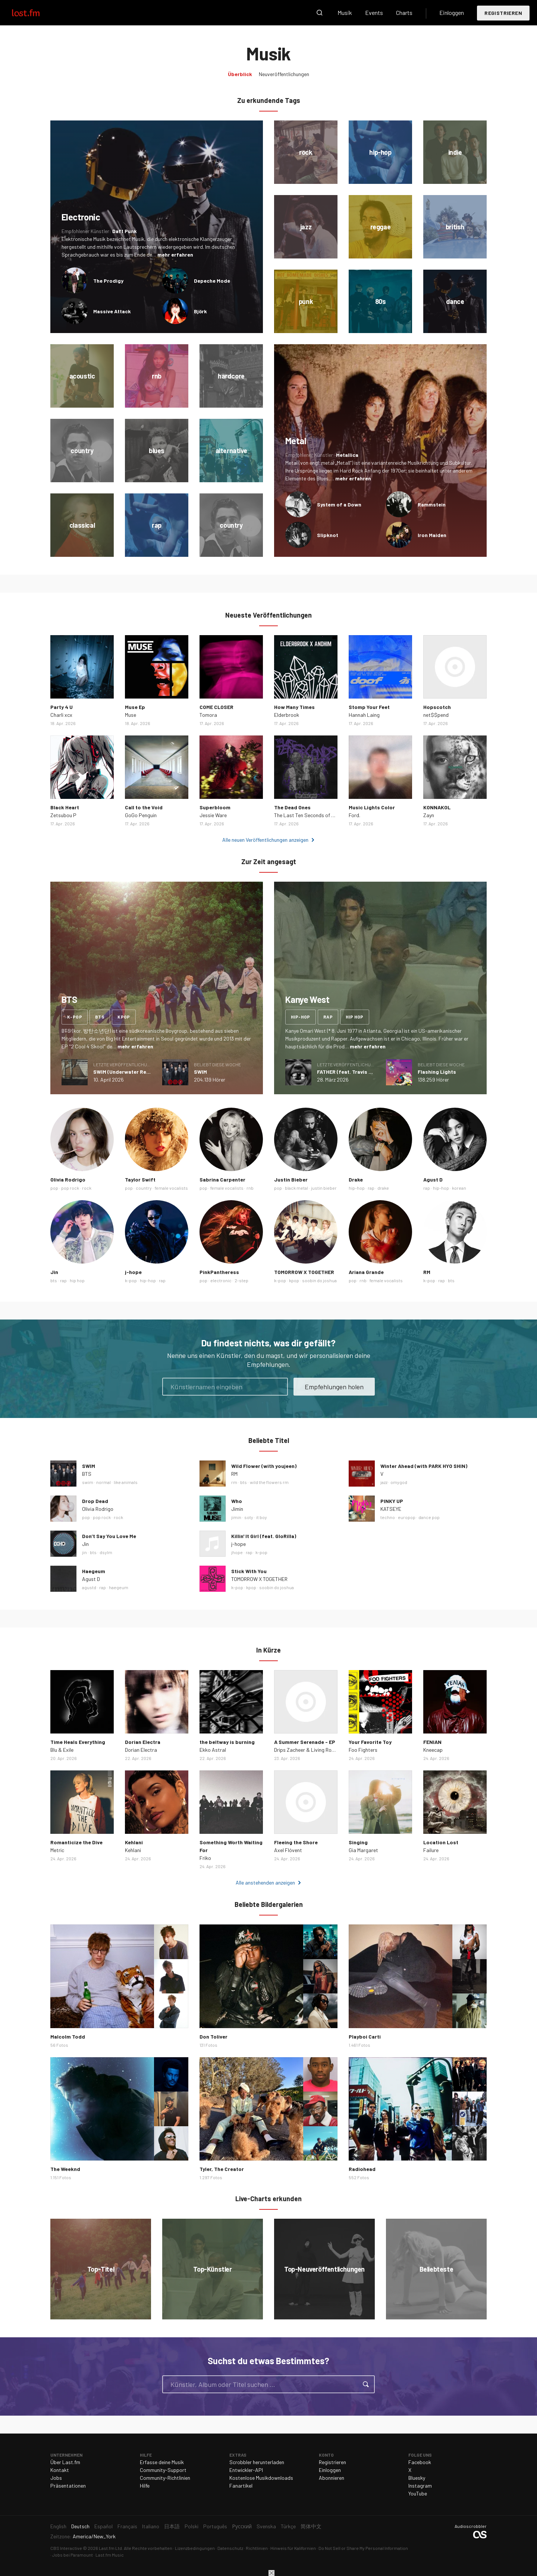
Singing (358, 1842)
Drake (356, 1179)
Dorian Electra (142, 1742)
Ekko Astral (213, 1750)
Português (215, 2526)
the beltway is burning (227, 1742)
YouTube (417, 2493)
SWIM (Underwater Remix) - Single (135, 1072)
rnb (250, 1187)
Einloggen (451, 12)
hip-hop (300, 1016)
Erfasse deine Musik (162, 2462)
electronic (221, 1280)
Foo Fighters (363, 1750)
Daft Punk (124, 231)
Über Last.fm (65, 2462)
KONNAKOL (436, 807)
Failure (431, 1850)
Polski (191, 2526)
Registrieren (503, 13)
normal (103, 1482)
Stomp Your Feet (369, 707)
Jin (54, 1272)
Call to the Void (144, 807)
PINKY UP (391, 1501)
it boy (261, 1517)
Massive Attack (112, 311)
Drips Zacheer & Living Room (306, 1750)
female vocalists (171, 1187)
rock (86, 1187)
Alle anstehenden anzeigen (265, 1882)
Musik (344, 12)
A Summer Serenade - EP (304, 1742)
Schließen (271, 2573)
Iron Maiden (432, 535)
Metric (57, 1850)
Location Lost (440, 1842)
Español (103, 2526)
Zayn (428, 815)
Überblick (240, 74)
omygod (398, 1482)
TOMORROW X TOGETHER (304, 1272)
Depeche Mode (212, 280)
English (58, 2526)
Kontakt (59, 2470)
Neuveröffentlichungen (284, 74)
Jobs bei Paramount (72, 2554)
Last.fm (34, 12)
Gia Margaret (363, 1850)
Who (236, 1501)
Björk (200, 311)
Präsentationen (68, 2485)
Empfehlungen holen (334, 1387)
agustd (89, 1587)
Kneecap (433, 1750)
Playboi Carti (365, 2036)
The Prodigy (108, 280)
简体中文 (311, 2526)
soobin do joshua (319, 1280)
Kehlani (134, 1842)
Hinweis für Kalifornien (293, 2548)
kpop (123, 1016)
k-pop (74, 1016)
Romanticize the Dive (76, 1842)
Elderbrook (286, 715)
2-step (241, 1280)
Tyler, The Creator (222, 2169)
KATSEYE (390, 1509)
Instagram (420, 2485)
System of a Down (339, 504)
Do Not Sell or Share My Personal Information (363, 2548)
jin (84, 1552)
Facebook (419, 2462)
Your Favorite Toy (370, 1742)
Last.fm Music (109, 2554)
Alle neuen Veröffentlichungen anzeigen (265, 840)
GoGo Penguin (141, 815)
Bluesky (416, 2478)
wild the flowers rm (269, 1482)
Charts (404, 12)
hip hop (355, 1016)
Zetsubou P (63, 815)
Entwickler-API (246, 2470)
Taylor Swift (140, 1179)
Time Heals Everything (77, 1742)
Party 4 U (61, 707)
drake (383, 1187)
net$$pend (436, 715)
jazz (383, 1482)
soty (248, 1517)
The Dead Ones (292, 807)
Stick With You (249, 1571)
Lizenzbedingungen (195, 2548)
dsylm (106, 1552)
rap (328, 1016)
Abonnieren (331, 2478)
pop (54, 1187)
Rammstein (432, 504)
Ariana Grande (366, 1272)
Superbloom (215, 807)
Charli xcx (61, 715)
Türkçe (288, 2526)
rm (234, 1482)
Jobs (56, 2478)
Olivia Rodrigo (67, 1179)
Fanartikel (240, 2485)
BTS (86, 1474)
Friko (205, 1858)
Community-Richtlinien (165, 2478)
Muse (130, 715)
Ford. (354, 815)
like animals (126, 1482)
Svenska (266, 2526)
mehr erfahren (175, 254)
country (144, 1187)
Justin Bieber (291, 1179)
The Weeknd (65, 2169)
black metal (296, 1187)
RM (426, 1272)
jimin (236, 1517)
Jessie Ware (213, 815)
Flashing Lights (437, 1072)
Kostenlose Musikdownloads (261, 2478)
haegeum (118, 1587)
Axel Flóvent (288, 1850)
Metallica (347, 455)
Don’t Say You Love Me (109, 1536)
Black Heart (64, 807)
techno (387, 1517)
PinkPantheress (219, 1272)
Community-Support (163, 2470)
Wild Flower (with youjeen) (263, 1466)
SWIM (200, 1072)
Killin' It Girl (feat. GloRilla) (263, 1536)
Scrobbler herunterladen (256, 2462)
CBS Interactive (66, 2548)
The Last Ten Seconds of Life (306, 815)
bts (99, 1016)
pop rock (70, 1187)
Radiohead (362, 2169)
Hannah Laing (364, 715)
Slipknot (327, 535)
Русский (242, 2526)
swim (87, 1482)
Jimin (237, 1509)
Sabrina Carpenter (222, 1179)
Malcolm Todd (67, 2036)
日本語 (172, 2526)
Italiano (150, 2526)
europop (406, 1517)
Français (127, 2526)
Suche (320, 12)
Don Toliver (213, 2036)
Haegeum (93, 1571)
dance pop (429, 1517)
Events (374, 12)
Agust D (433, 1179)
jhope (237, 1552)
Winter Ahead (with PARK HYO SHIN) (423, 1466)
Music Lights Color (372, 807)
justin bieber (324, 1187)
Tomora (208, 715)
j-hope (133, 1272)
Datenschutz (230, 2548)
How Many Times (294, 707)
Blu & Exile (61, 1750)
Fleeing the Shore (296, 1842)
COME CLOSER (216, 707)
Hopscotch (437, 707)
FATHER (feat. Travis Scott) (350, 1072)
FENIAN (432, 1742)
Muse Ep (135, 707)
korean (459, 1187)
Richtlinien (257, 2548)
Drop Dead (95, 1501)
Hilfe (145, 2485)
